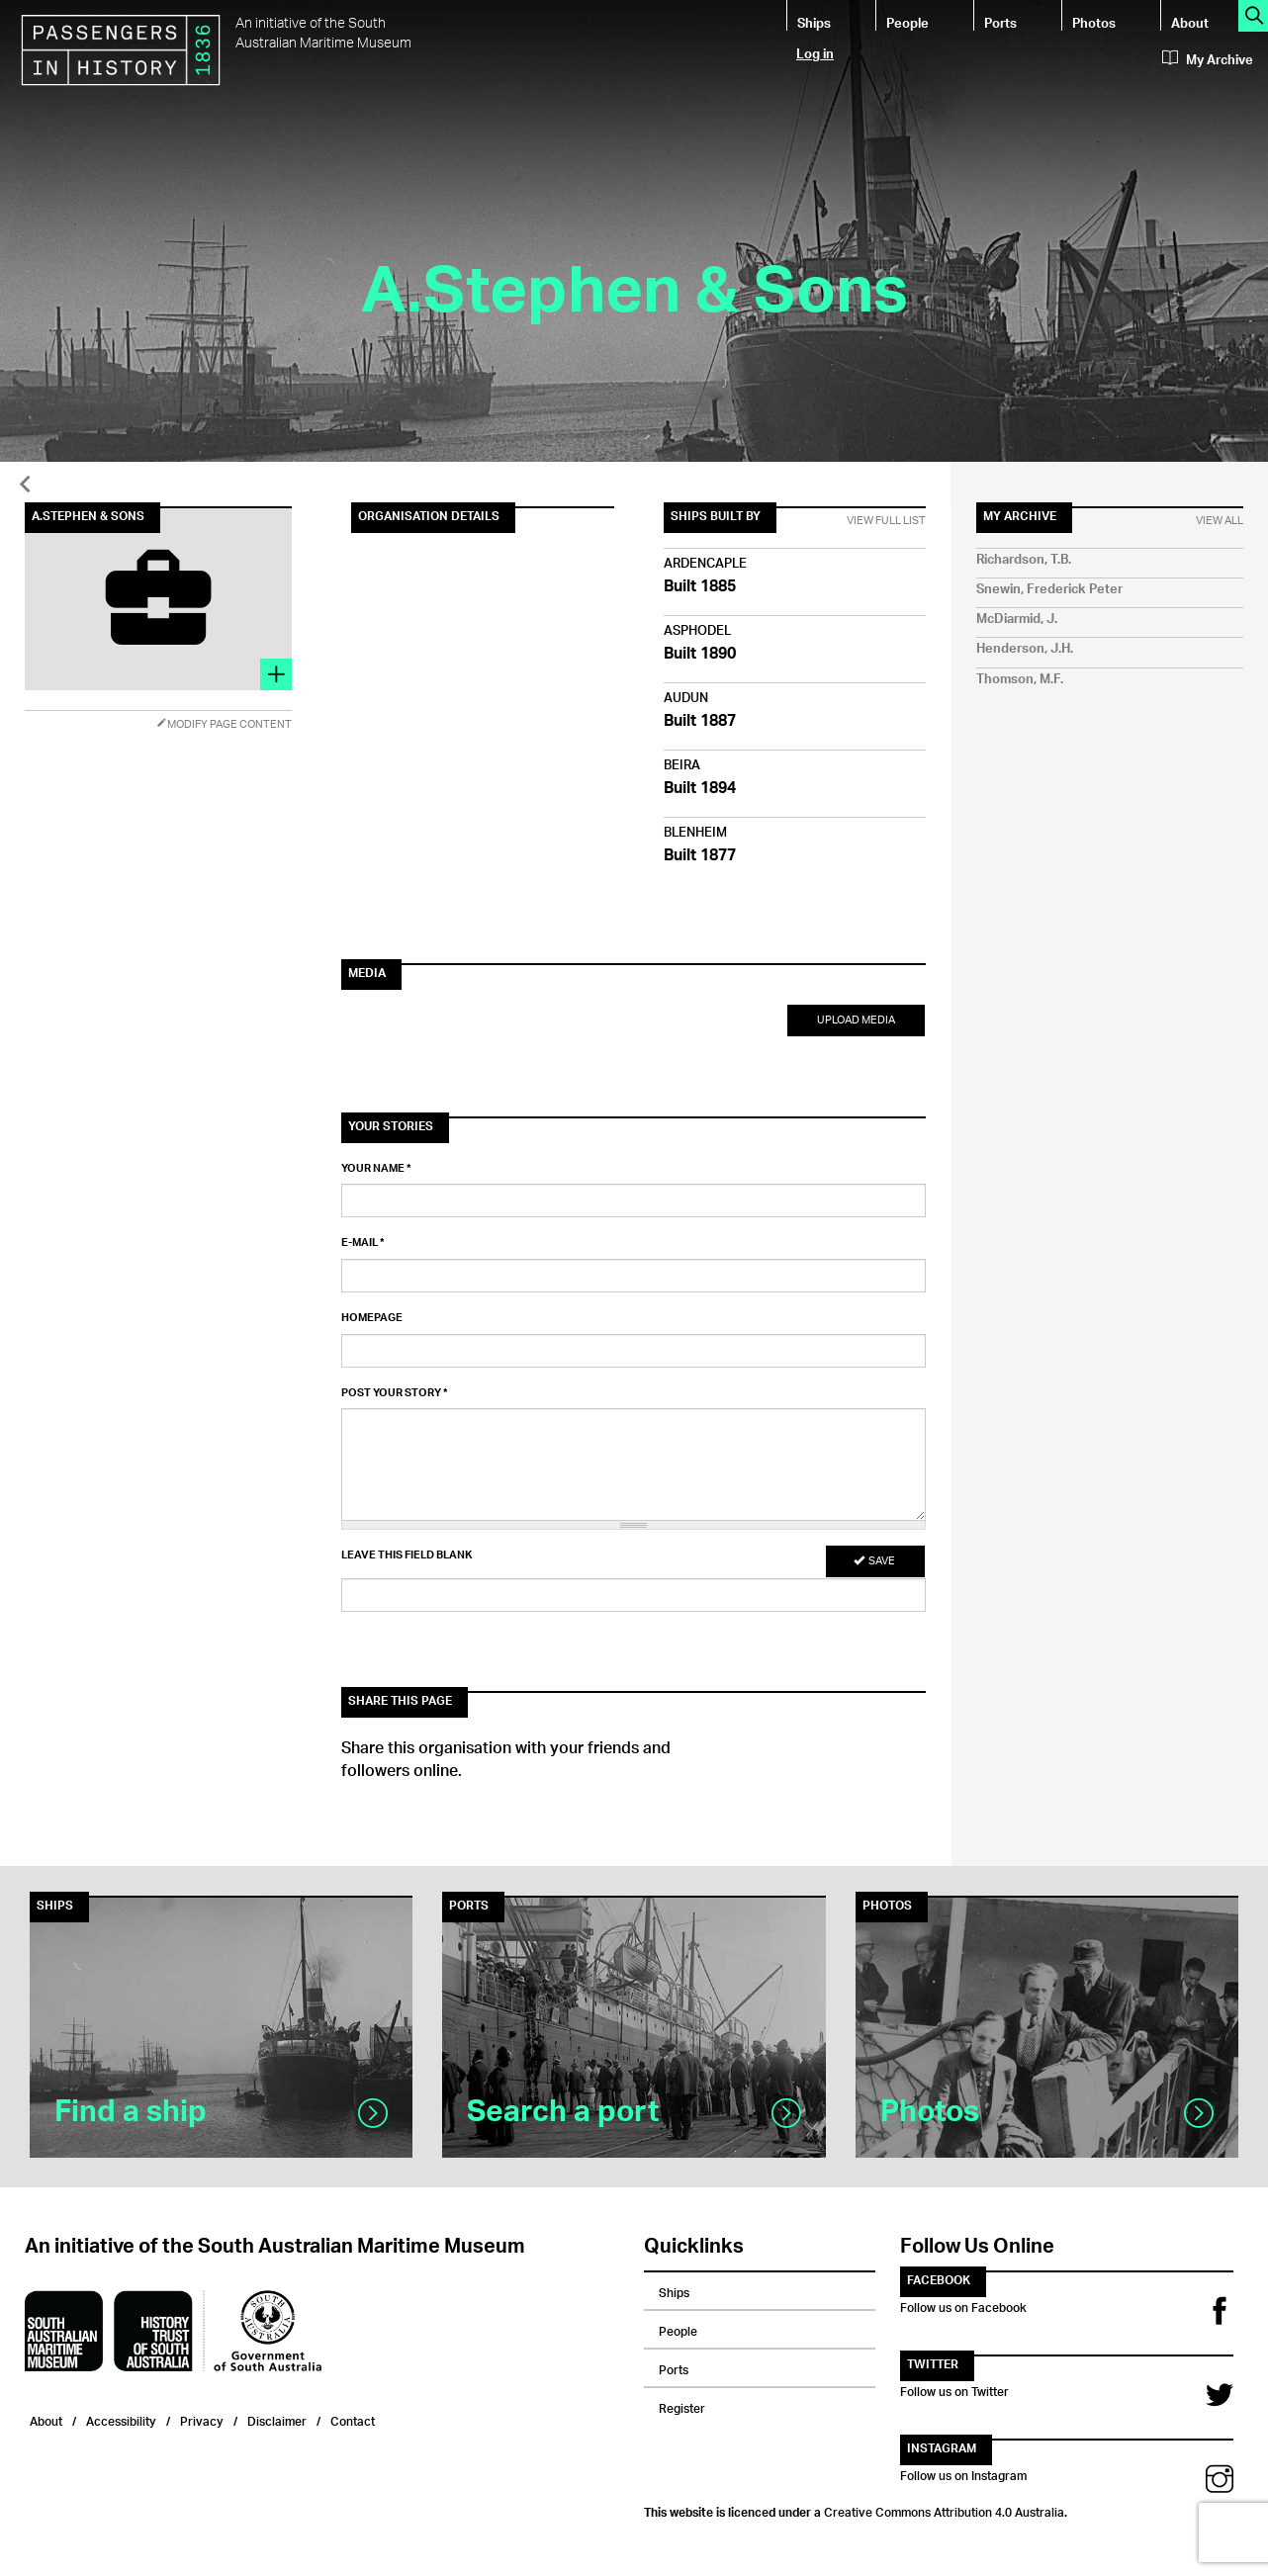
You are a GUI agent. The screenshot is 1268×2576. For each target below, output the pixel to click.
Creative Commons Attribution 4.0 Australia (944, 2510)
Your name (376, 1169)
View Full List (886, 521)
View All (1219, 521)
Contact (352, 2419)
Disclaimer (277, 2419)
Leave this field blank (406, 1555)
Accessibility (121, 2419)
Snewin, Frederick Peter (1049, 590)
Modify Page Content (224, 724)
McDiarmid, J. (1016, 619)
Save (875, 1561)
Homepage (372, 1318)
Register (682, 2406)
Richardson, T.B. (1023, 560)
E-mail (363, 1243)
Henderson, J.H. (1024, 649)
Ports (1000, 22)
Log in (815, 53)
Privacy (202, 2419)
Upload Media (856, 1020)
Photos (1094, 22)
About (1190, 22)
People (907, 22)
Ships (814, 22)
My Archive (1207, 60)
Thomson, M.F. (1019, 680)
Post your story (394, 1393)
